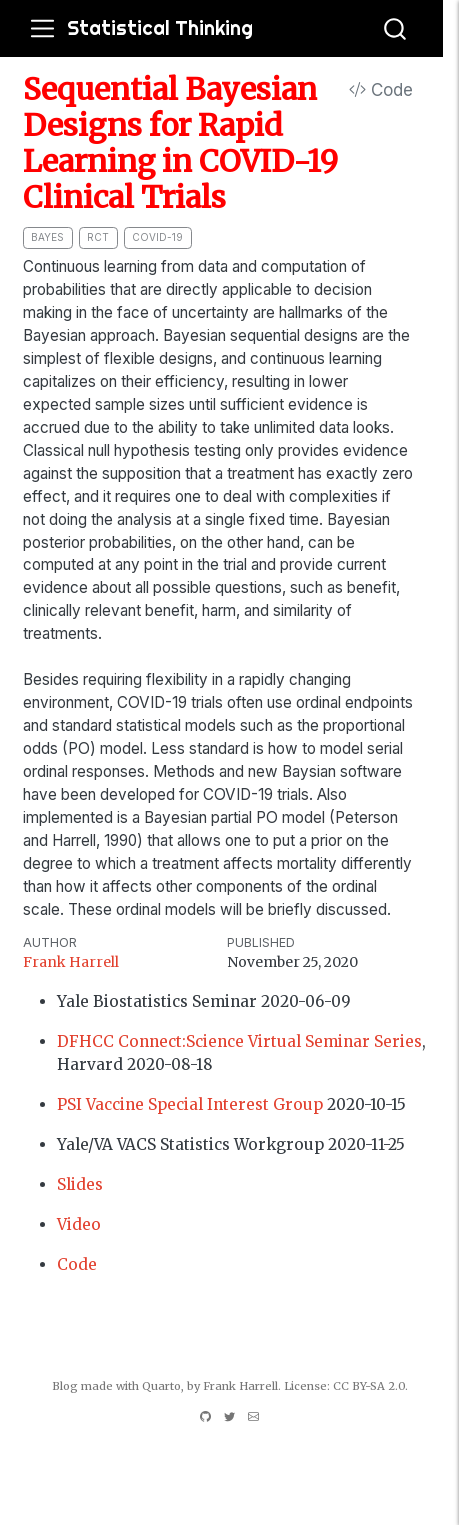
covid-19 (157, 237)
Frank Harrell (71, 962)
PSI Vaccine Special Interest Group (190, 1104)
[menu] (42, 28)
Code (381, 90)
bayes (47, 237)
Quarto (161, 1386)
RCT (98, 237)
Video (79, 1224)
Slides (80, 1184)
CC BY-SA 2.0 (369, 1386)
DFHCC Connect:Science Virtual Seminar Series (239, 1041)
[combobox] (396, 29)
